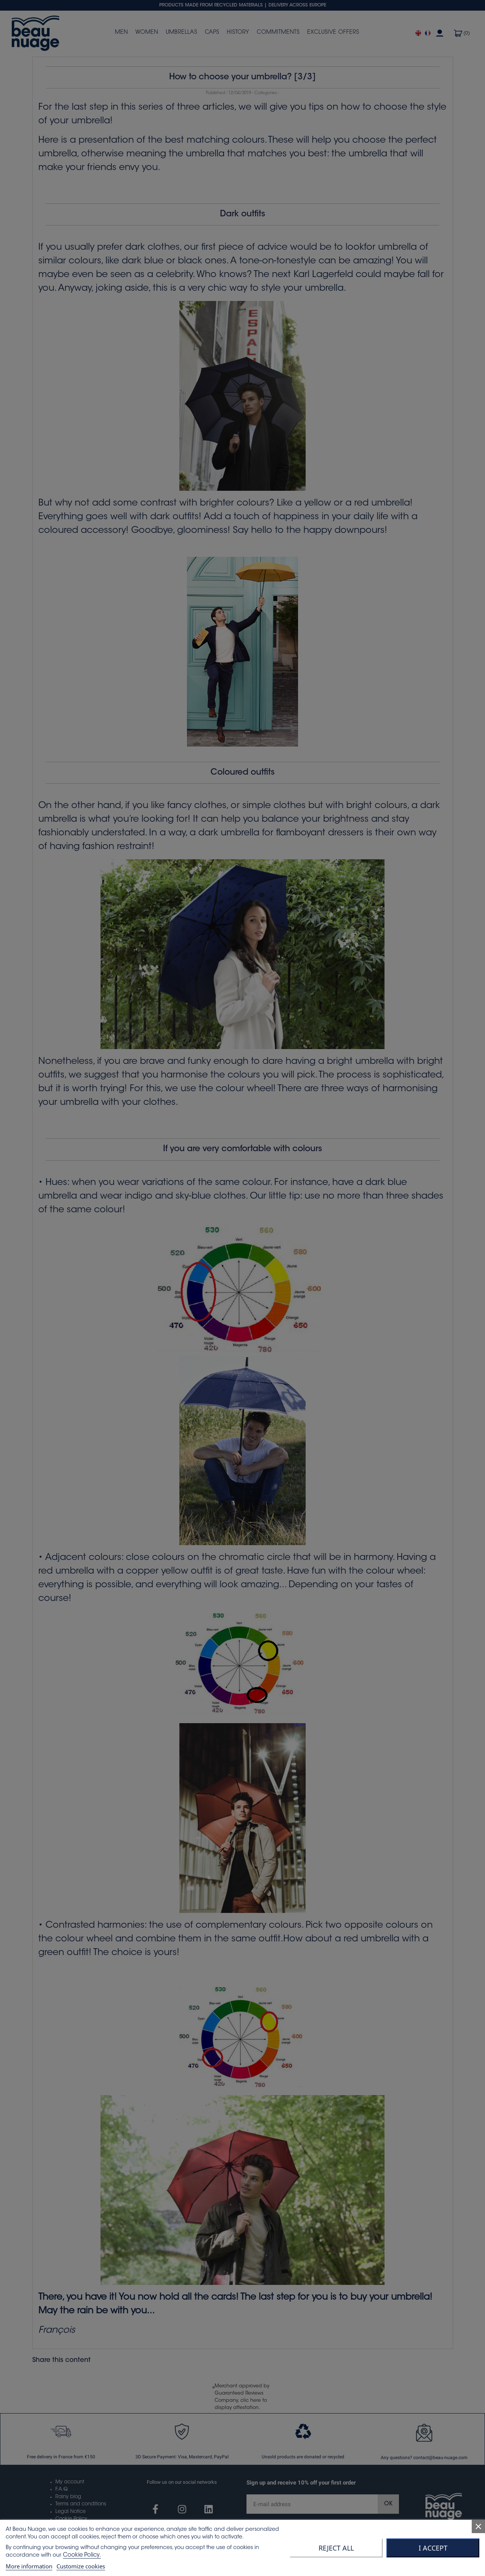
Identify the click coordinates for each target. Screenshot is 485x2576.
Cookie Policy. (82, 2555)
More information (29, 2566)
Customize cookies (81, 2566)
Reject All (336, 2547)
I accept (433, 2547)
